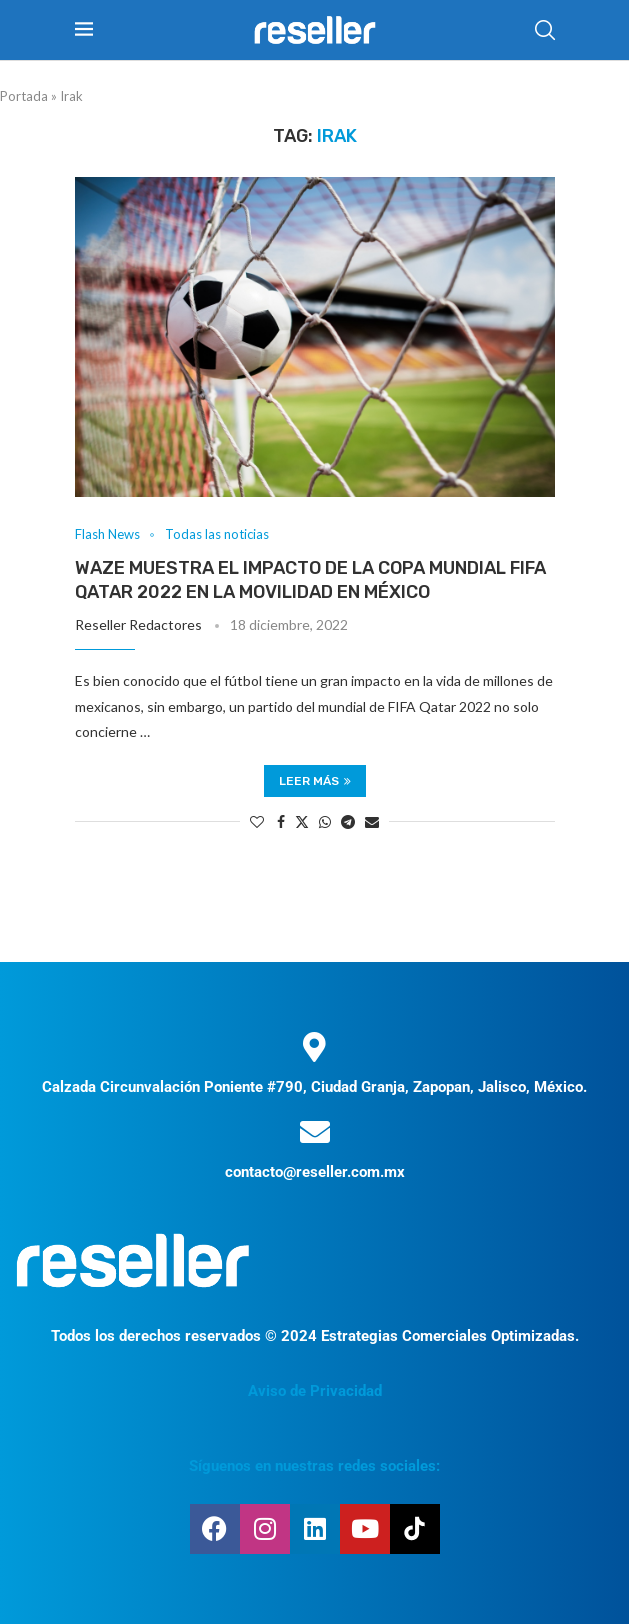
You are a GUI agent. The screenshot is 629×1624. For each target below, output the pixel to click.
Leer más (315, 781)
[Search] (545, 30)
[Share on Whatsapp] (325, 821)
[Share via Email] (372, 821)
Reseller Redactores (138, 624)
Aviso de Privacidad (315, 1391)
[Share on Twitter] (302, 821)
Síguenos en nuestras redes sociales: (314, 1466)
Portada (24, 96)
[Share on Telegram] (348, 821)
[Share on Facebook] (281, 821)
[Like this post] (257, 821)
